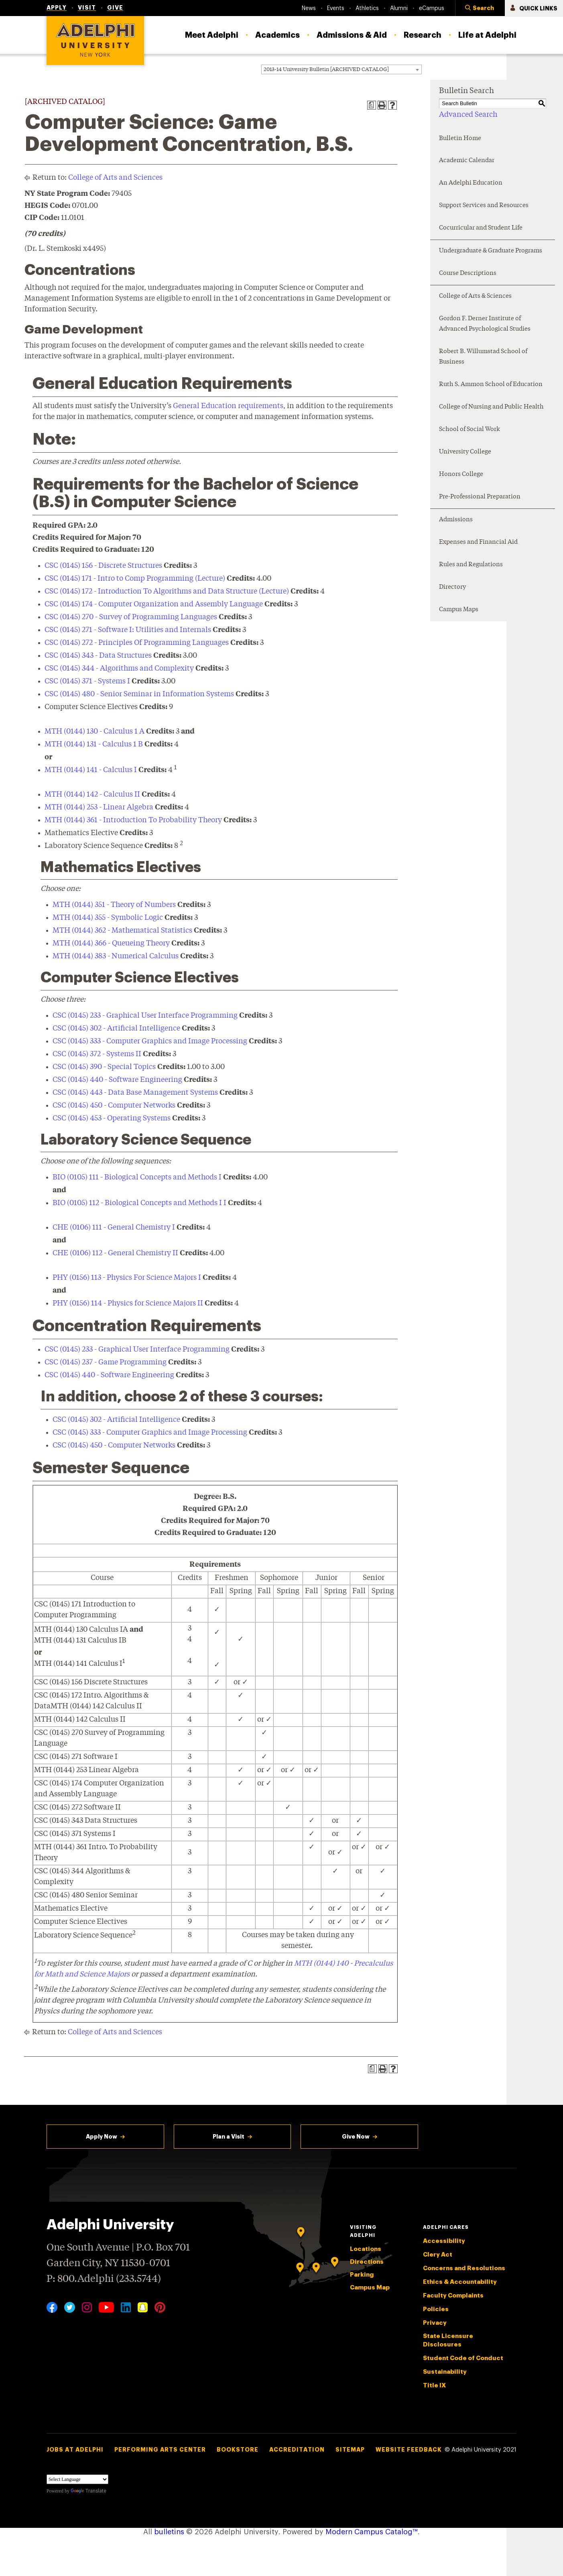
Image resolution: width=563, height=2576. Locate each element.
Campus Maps (458, 610)
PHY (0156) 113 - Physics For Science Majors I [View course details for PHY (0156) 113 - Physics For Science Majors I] (127, 1277)
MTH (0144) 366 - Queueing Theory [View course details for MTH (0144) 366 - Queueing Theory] (111, 943)
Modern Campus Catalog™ (371, 2531)
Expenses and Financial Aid (478, 542)
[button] (480, 8)
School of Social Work (469, 430)
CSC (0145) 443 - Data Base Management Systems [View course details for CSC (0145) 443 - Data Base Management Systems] (135, 1092)
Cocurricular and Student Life (480, 228)
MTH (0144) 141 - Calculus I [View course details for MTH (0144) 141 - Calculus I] (91, 770)
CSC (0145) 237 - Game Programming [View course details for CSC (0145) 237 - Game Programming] (106, 1362)
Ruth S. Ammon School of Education (491, 385)
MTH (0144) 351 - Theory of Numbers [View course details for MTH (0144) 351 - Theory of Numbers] (114, 905)
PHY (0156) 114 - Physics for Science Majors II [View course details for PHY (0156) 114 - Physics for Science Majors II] (128, 1303)
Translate (88, 2491)
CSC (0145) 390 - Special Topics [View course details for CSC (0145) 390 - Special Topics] (104, 1067)
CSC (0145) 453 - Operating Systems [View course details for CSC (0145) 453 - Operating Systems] (112, 1118)
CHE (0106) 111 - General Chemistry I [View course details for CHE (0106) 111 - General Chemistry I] (114, 1227)
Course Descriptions (467, 273)
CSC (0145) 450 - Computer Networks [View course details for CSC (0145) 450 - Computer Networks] (114, 1105)
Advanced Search (468, 114)
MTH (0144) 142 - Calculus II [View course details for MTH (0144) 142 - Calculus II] (92, 794)
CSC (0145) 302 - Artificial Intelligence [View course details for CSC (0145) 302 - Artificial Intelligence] (116, 1028)
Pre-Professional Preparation (479, 497)
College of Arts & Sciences (475, 296)
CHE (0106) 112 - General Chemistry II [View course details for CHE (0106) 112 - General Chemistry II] (115, 1253)
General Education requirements (228, 406)
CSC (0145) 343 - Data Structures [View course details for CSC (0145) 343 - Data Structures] (98, 655)
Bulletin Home (460, 139)
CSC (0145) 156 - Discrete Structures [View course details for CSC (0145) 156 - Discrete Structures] (103, 565)
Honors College (461, 475)
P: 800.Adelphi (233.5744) (104, 2278)
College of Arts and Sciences (115, 177)
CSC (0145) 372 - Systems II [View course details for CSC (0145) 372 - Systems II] (97, 1054)
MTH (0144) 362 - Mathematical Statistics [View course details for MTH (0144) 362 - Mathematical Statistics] (122, 930)
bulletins (169, 2531)
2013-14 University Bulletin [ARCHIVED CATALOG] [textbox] (326, 69)
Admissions (456, 520)
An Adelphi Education (470, 183)
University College (465, 452)
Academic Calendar (466, 161)
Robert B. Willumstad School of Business (483, 357)
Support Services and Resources (483, 206)
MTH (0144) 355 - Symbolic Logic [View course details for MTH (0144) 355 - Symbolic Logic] (108, 917)
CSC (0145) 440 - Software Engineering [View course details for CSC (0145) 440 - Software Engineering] (117, 1080)
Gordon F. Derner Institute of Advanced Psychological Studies (484, 324)
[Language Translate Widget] (77, 2479)
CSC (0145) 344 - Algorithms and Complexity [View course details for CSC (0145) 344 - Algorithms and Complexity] (119, 668)
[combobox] (341, 69)
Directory (452, 587)
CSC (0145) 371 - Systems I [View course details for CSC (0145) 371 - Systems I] (87, 681)
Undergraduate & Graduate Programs (490, 251)
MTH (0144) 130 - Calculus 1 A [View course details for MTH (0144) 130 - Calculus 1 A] (94, 731)
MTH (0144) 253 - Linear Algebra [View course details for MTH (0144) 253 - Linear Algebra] (99, 807)
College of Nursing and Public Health (491, 407)
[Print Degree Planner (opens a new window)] (371, 105)
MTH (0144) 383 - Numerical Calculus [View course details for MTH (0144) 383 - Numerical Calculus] (116, 956)
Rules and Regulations (471, 565)
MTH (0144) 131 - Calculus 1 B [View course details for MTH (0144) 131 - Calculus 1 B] (94, 744)
